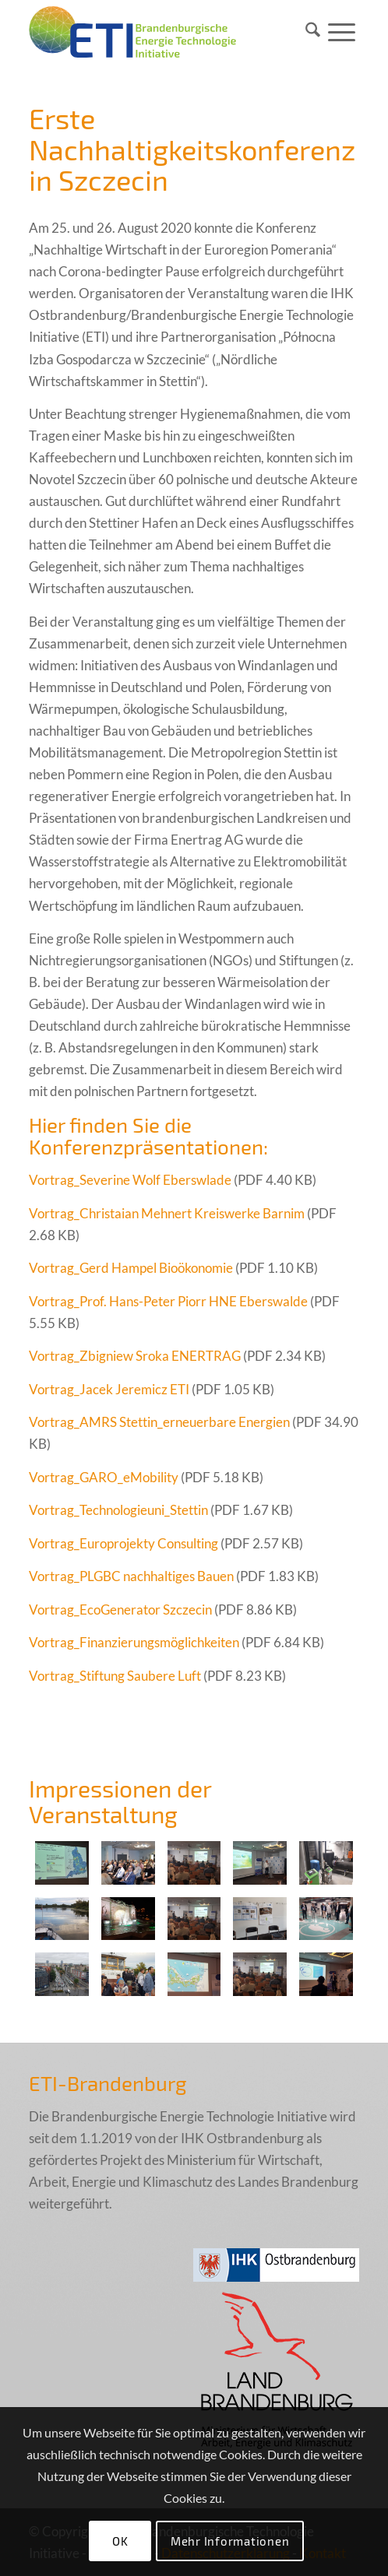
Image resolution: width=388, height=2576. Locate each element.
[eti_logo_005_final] (161, 32)
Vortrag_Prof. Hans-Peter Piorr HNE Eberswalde (168, 1301)
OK (120, 2541)
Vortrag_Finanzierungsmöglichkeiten (134, 1642)
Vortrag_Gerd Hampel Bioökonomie (131, 1268)
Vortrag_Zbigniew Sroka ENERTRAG (135, 1356)
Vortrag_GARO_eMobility (103, 1477)
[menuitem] (313, 32)
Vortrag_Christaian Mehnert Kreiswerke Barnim (167, 1213)
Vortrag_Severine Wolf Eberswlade (130, 1180)
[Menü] (341, 32)
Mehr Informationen (230, 2541)
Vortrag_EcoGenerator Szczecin (120, 1609)
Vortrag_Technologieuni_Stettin (118, 1510)
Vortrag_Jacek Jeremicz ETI (109, 1389)
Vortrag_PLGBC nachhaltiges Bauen (131, 1576)
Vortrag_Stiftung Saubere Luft (115, 1676)
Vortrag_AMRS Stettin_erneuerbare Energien (159, 1422)
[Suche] (313, 32)
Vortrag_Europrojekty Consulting (123, 1543)
